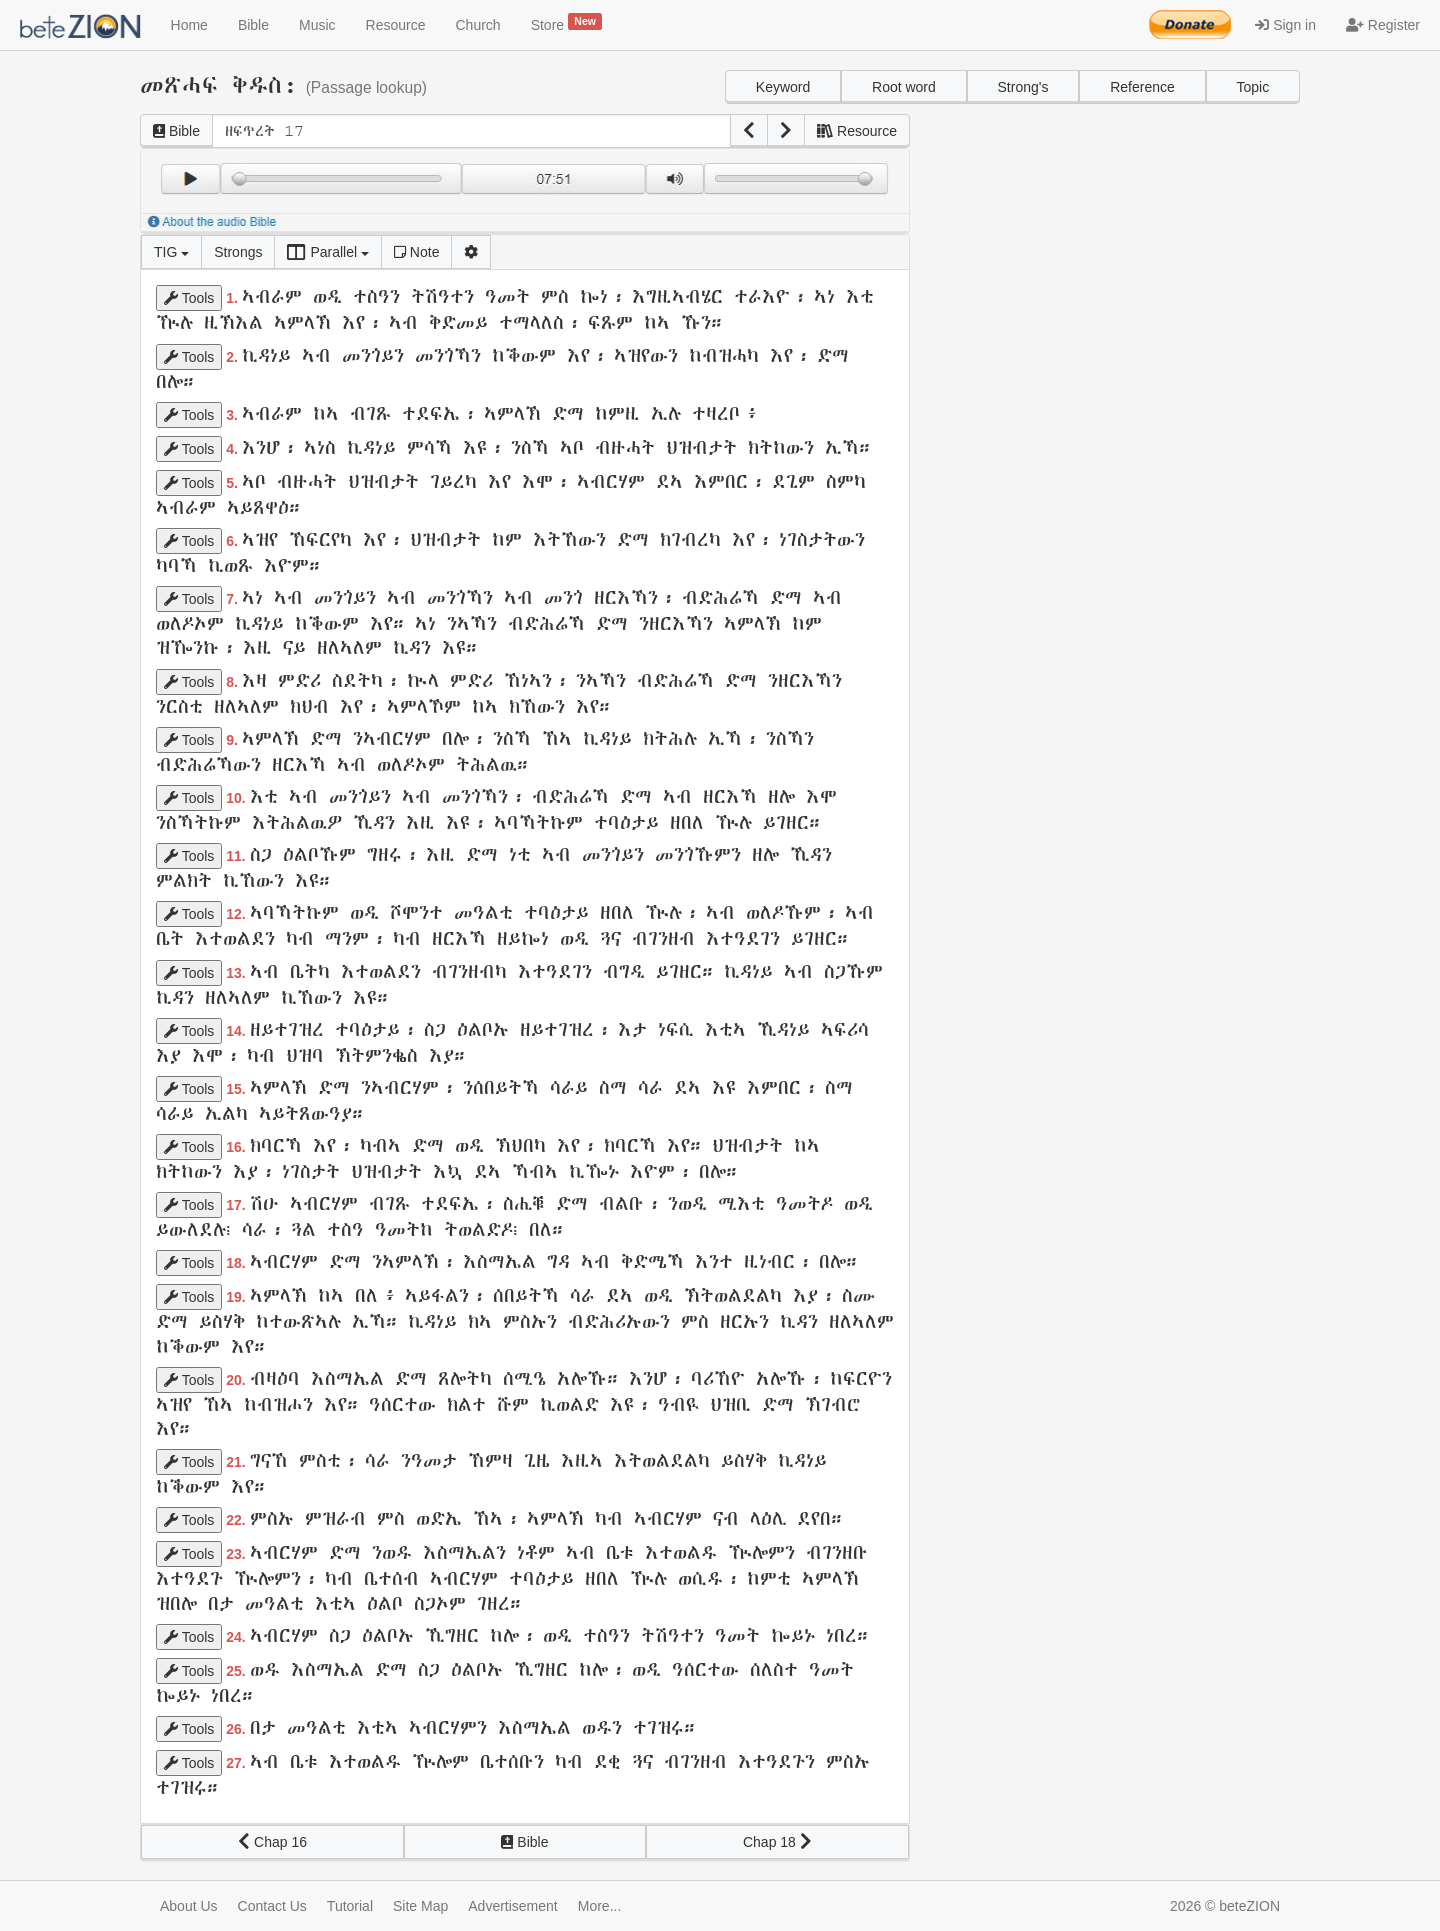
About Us (189, 1906)
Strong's (1023, 87)
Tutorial (350, 1906)
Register (1383, 25)
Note (416, 252)
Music (317, 25)
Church (478, 25)
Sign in (1285, 25)
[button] (749, 131)
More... (600, 1906)
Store (567, 23)
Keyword (783, 87)
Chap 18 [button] (777, 1842)
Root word (904, 87)
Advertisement (512, 1906)
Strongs (238, 252)
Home (189, 25)
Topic (1252, 87)
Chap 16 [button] (272, 1842)
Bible (253, 25)
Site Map (420, 1906)
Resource (396, 25)
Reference (1142, 87)
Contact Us (272, 1906)
